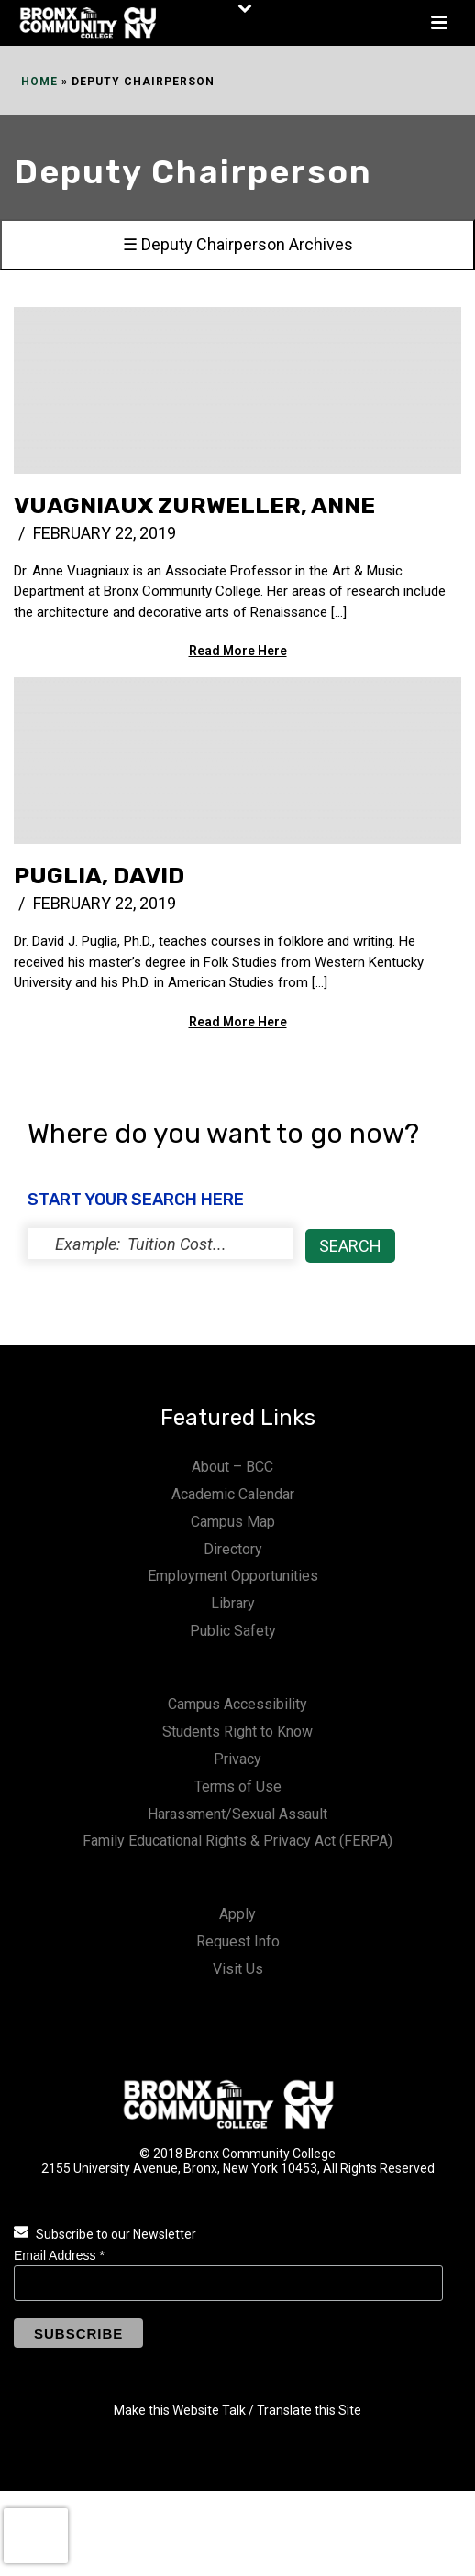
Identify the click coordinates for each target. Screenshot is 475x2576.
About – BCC (232, 1466)
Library (233, 1603)
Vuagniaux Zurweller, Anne (194, 505)
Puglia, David (99, 875)
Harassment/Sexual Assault (237, 1814)
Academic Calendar (232, 1494)
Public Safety (233, 1630)
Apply (237, 1914)
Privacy (237, 1759)
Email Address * (59, 2255)
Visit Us (238, 1969)
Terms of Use (238, 1786)
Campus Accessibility (237, 1704)
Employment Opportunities (233, 1575)
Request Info (238, 1941)
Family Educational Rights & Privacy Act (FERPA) (237, 1840)
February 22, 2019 (104, 533)
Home (39, 81)
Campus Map (233, 1521)
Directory (233, 1549)
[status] (160, 1243)
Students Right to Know (237, 1731)
